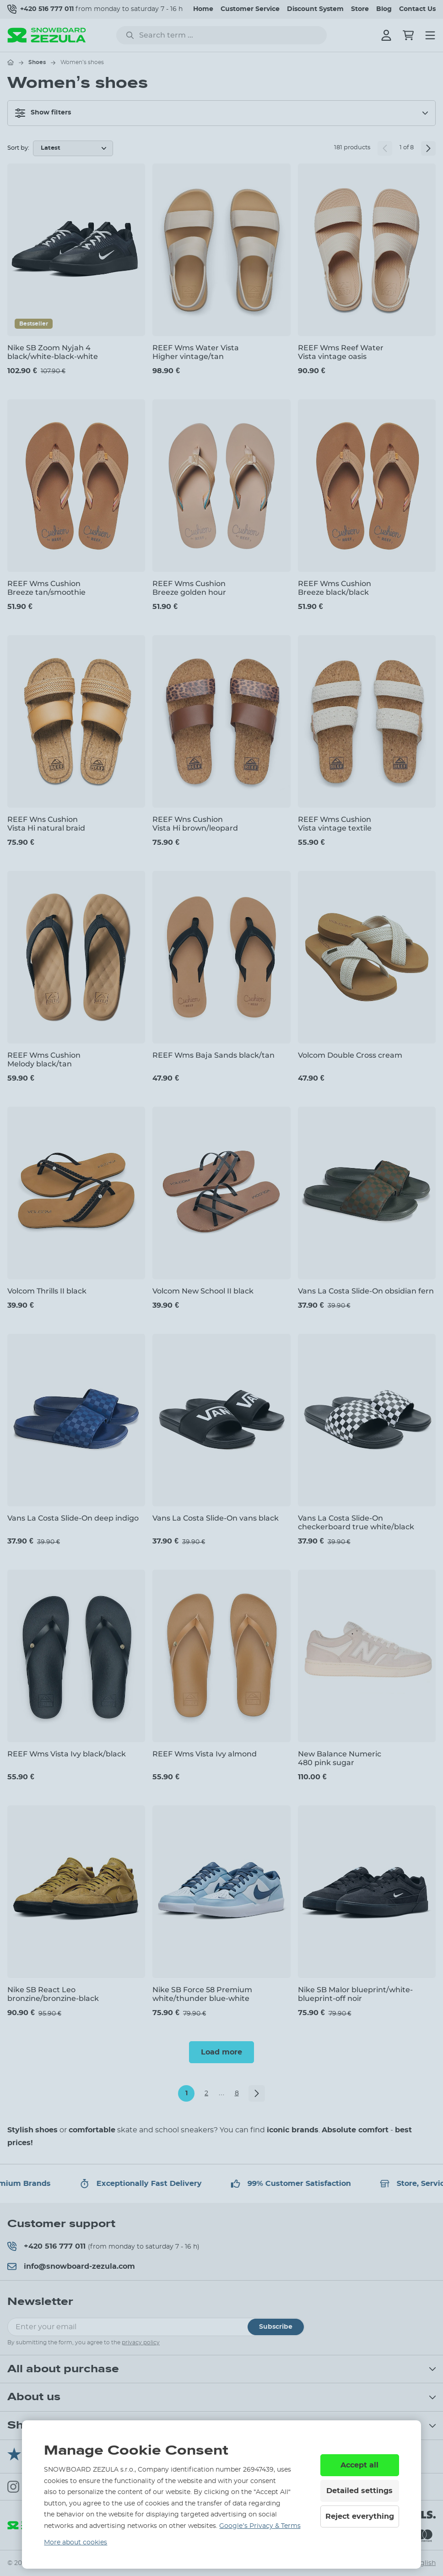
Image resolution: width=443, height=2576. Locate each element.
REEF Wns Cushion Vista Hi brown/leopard (195, 823)
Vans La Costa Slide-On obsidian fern (366, 1291)
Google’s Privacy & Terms (259, 2526)
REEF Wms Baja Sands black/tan (213, 1055)
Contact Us (417, 9)
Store (360, 9)
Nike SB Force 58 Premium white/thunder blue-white (202, 1994)
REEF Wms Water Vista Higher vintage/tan (195, 352)
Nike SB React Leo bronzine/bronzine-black (53, 1994)
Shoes (37, 62)
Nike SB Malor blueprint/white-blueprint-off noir (355, 1994)
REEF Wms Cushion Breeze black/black (334, 588)
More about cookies (75, 2542)
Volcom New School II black (203, 1291)
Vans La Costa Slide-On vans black (215, 1518)
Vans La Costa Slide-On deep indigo (73, 1518)
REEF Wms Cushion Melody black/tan (44, 1059)
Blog (384, 9)
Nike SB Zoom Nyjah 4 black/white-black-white (52, 352)
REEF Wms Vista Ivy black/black (66, 1754)
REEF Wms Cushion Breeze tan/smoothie (46, 588)
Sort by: (18, 148)
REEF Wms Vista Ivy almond (204, 1754)
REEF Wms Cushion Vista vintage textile (335, 823)
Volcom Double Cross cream (350, 1055)
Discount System (315, 9)
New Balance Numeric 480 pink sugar (339, 1758)
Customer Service (250, 9)
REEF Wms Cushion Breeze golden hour (189, 588)
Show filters (43, 113)
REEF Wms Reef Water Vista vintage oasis (341, 352)
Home (203, 9)
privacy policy (141, 2342)
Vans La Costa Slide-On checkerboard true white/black (356, 1522)
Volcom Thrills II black (46, 1291)
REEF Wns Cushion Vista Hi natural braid (46, 823)
